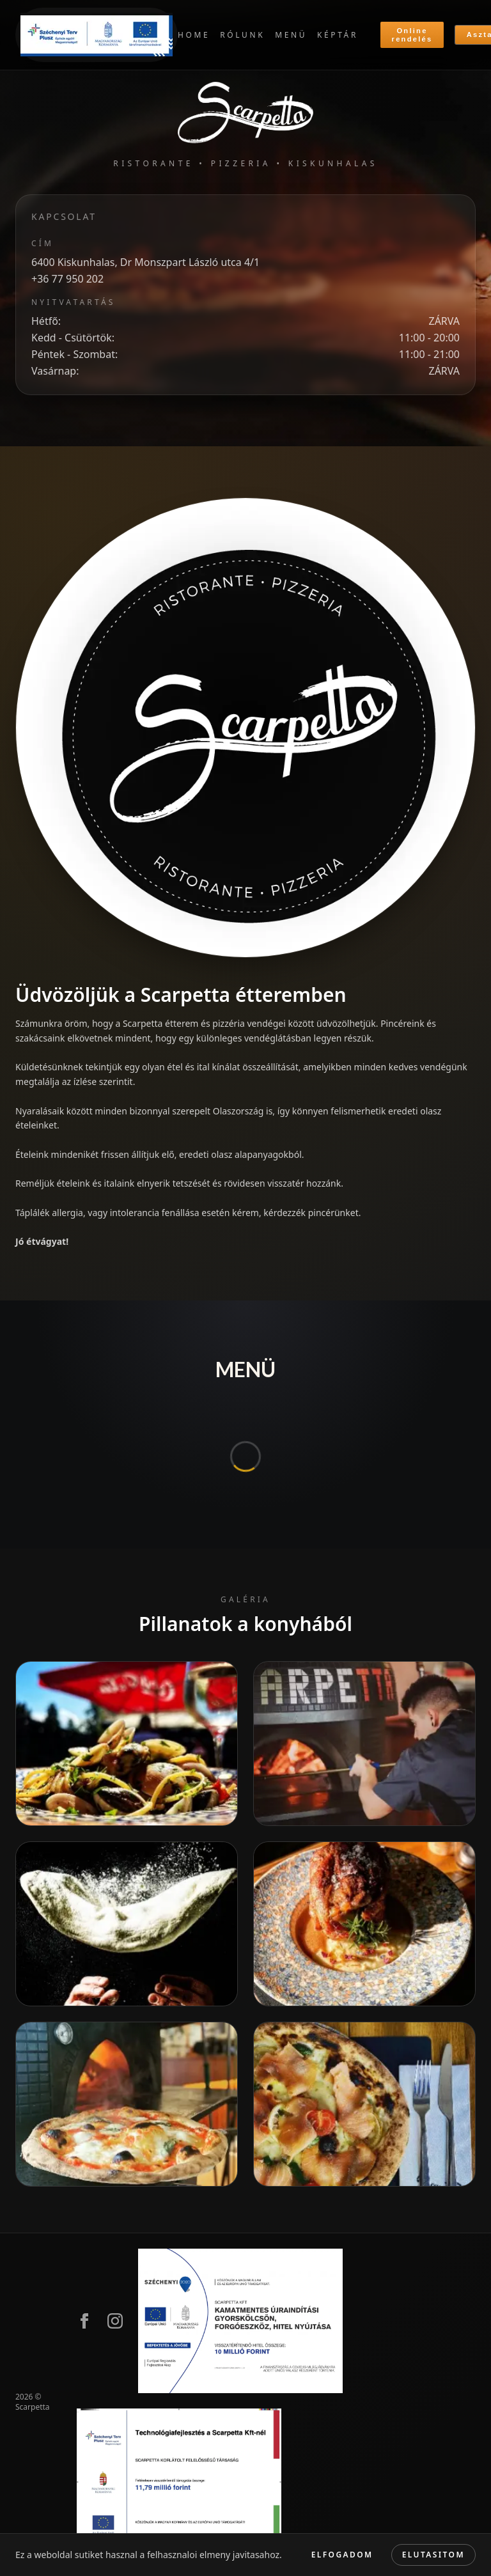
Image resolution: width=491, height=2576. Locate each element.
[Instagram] (115, 2321)
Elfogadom (342, 2554)
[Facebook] (84, 2321)
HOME (194, 34)
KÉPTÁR (337, 34)
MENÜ (291, 34)
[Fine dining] (364, 1923)
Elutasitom (433, 2554)
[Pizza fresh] (126, 2104)
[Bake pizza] (364, 1743)
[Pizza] (364, 2104)
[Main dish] (126, 1743)
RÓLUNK (242, 34)
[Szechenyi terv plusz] (96, 35)
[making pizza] (126, 1923)
